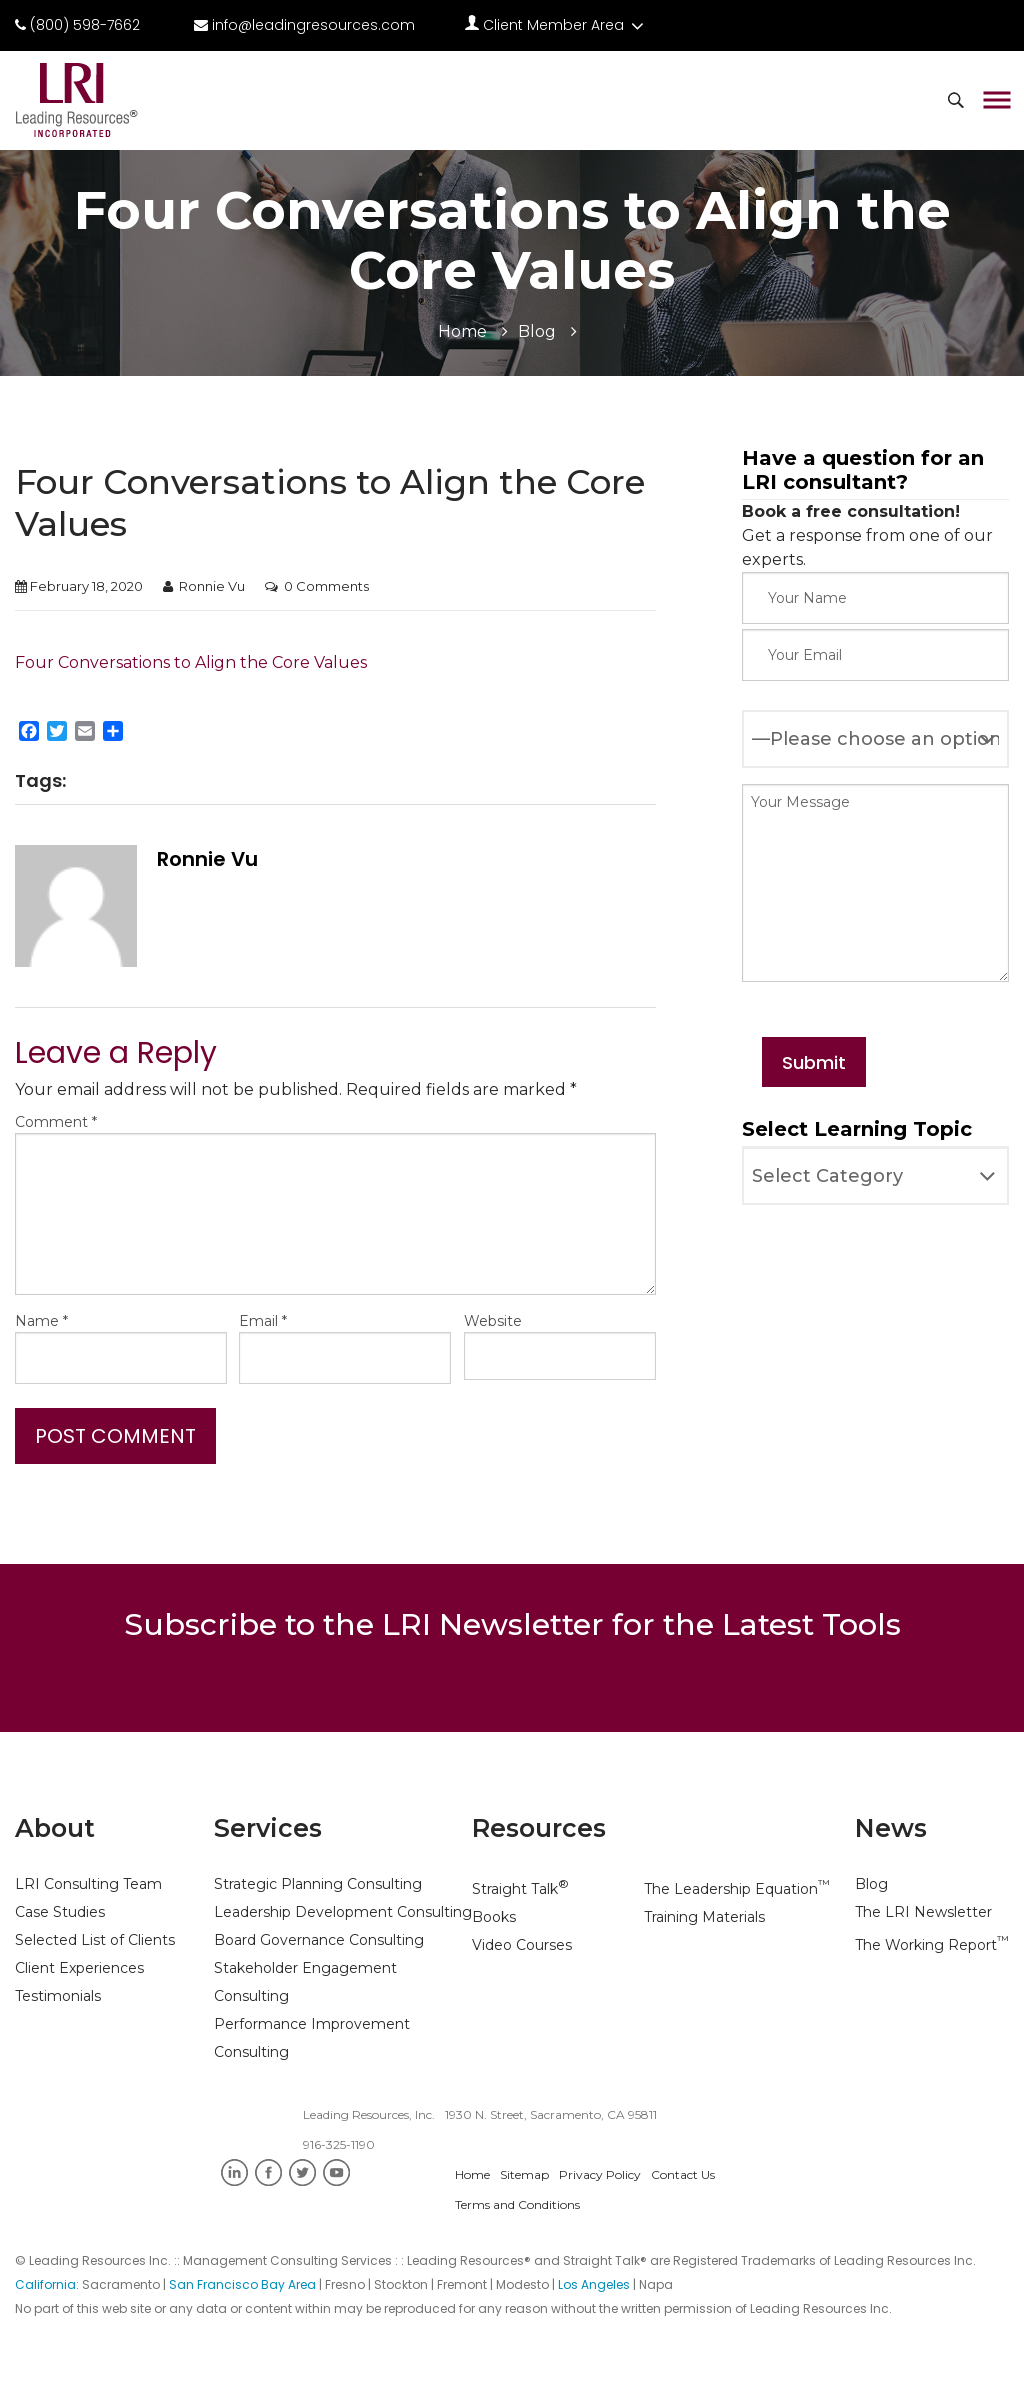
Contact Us (683, 2174)
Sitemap (524, 2174)
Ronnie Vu (212, 586)
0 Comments (326, 586)
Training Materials (704, 1917)
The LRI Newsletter (923, 1912)
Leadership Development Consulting (343, 1912)
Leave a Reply (116, 1053)
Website (493, 1321)
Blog (537, 331)
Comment (56, 1122)
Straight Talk (520, 1889)
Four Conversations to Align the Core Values (191, 662)
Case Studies (60, 1912)
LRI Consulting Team (88, 1884)
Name (41, 1321)
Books (494, 1917)
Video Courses (522, 1945)
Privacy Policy (600, 2174)
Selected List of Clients (95, 1940)
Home (462, 331)
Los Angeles (594, 2284)
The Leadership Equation (737, 1889)
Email (263, 1321)
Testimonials (58, 1996)
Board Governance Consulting (319, 1940)
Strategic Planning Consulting (318, 1884)
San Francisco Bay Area (242, 2284)
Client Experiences (79, 1968)
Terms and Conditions (517, 2204)
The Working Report (932, 1945)
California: (48, 2284)
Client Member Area (554, 25)
